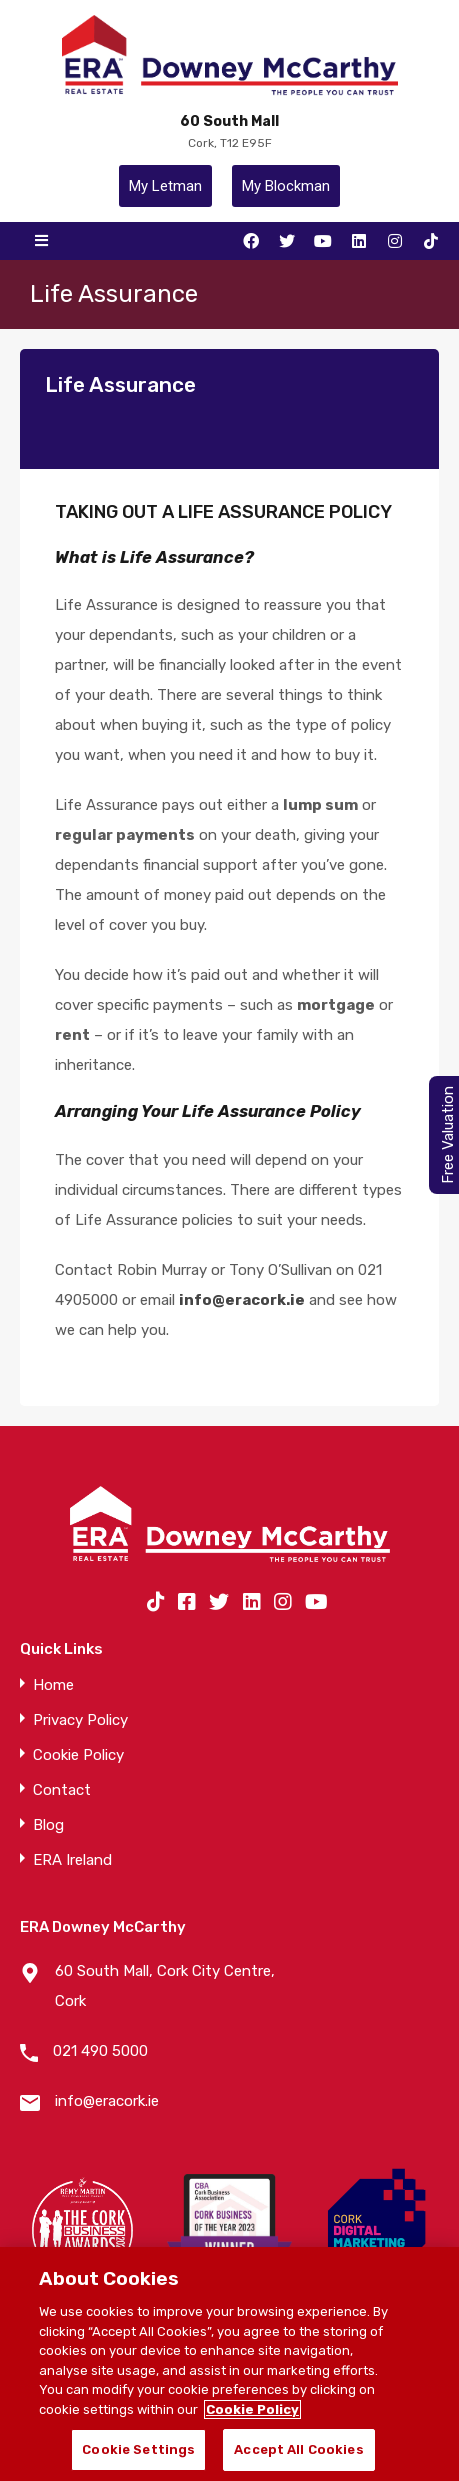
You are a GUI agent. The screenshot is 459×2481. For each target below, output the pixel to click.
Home (53, 1685)
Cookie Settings (138, 2449)
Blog (48, 1825)
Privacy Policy (80, 1720)
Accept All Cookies (298, 2449)
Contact (62, 1790)
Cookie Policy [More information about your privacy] (252, 2409)
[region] (229, 2364)
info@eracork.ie (107, 2101)
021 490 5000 (100, 2051)
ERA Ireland (72, 1860)
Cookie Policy (78, 1755)
